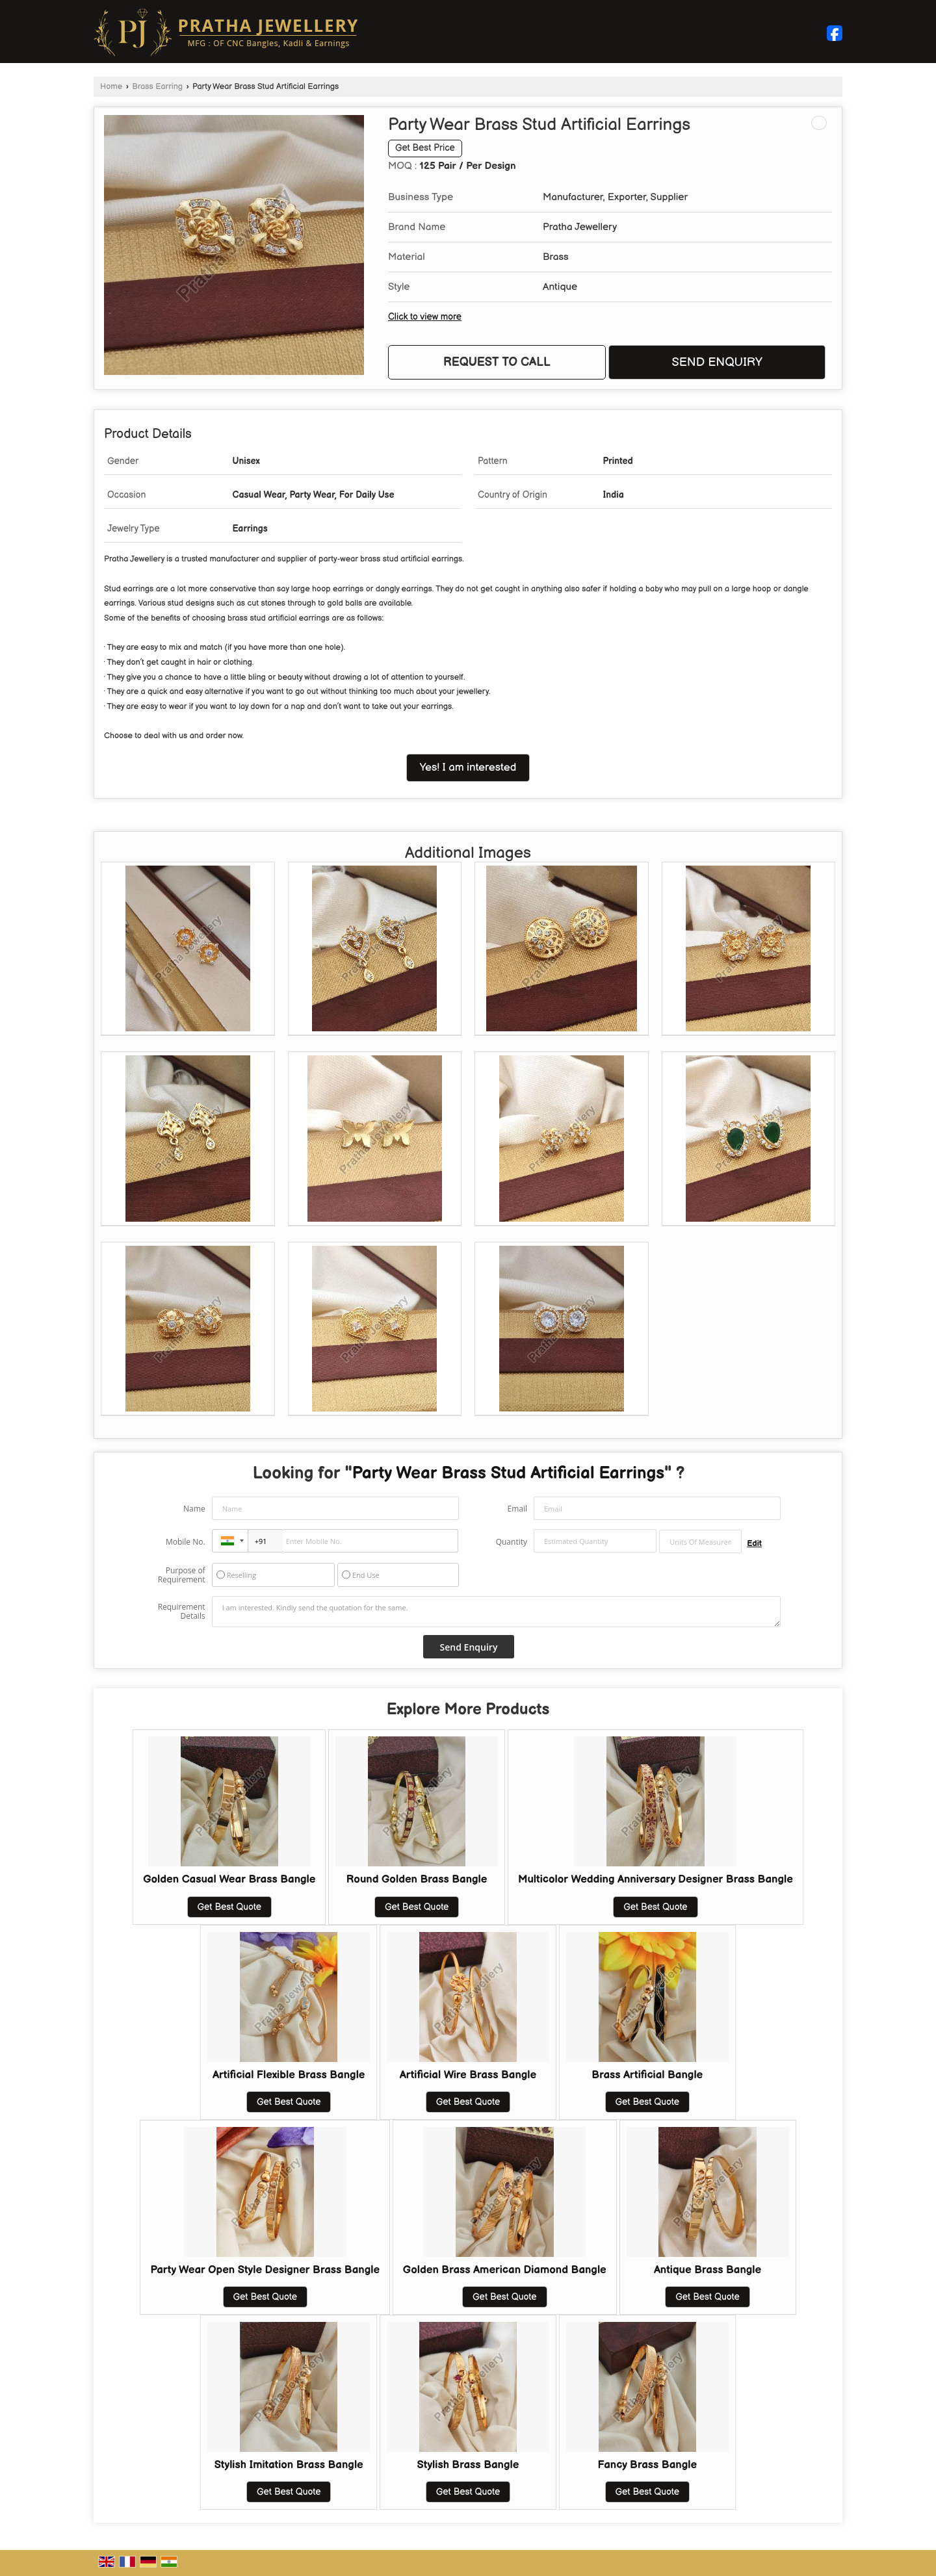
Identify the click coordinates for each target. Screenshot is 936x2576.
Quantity (511, 1541)
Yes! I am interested (468, 767)
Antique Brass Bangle (707, 2269)
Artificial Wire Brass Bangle (468, 2074)
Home (111, 87)
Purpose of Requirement (181, 1575)
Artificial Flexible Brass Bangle (289, 2074)
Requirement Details (181, 1612)
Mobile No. (185, 1541)
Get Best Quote (229, 1907)
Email (517, 1508)
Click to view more (425, 317)
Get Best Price (425, 148)
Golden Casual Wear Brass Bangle (229, 1879)
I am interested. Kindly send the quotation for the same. (496, 1611)
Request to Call (496, 362)
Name (194, 1508)
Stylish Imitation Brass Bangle (288, 2464)
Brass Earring (157, 87)
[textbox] (700, 1541)
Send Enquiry (717, 362)
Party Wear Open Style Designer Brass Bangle (265, 2269)
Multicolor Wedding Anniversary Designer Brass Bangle (655, 1879)
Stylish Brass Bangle (468, 2464)
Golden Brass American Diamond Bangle (504, 2269)
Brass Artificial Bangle (647, 2074)
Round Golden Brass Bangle (417, 1879)
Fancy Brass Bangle (647, 2464)
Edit (754, 1544)
